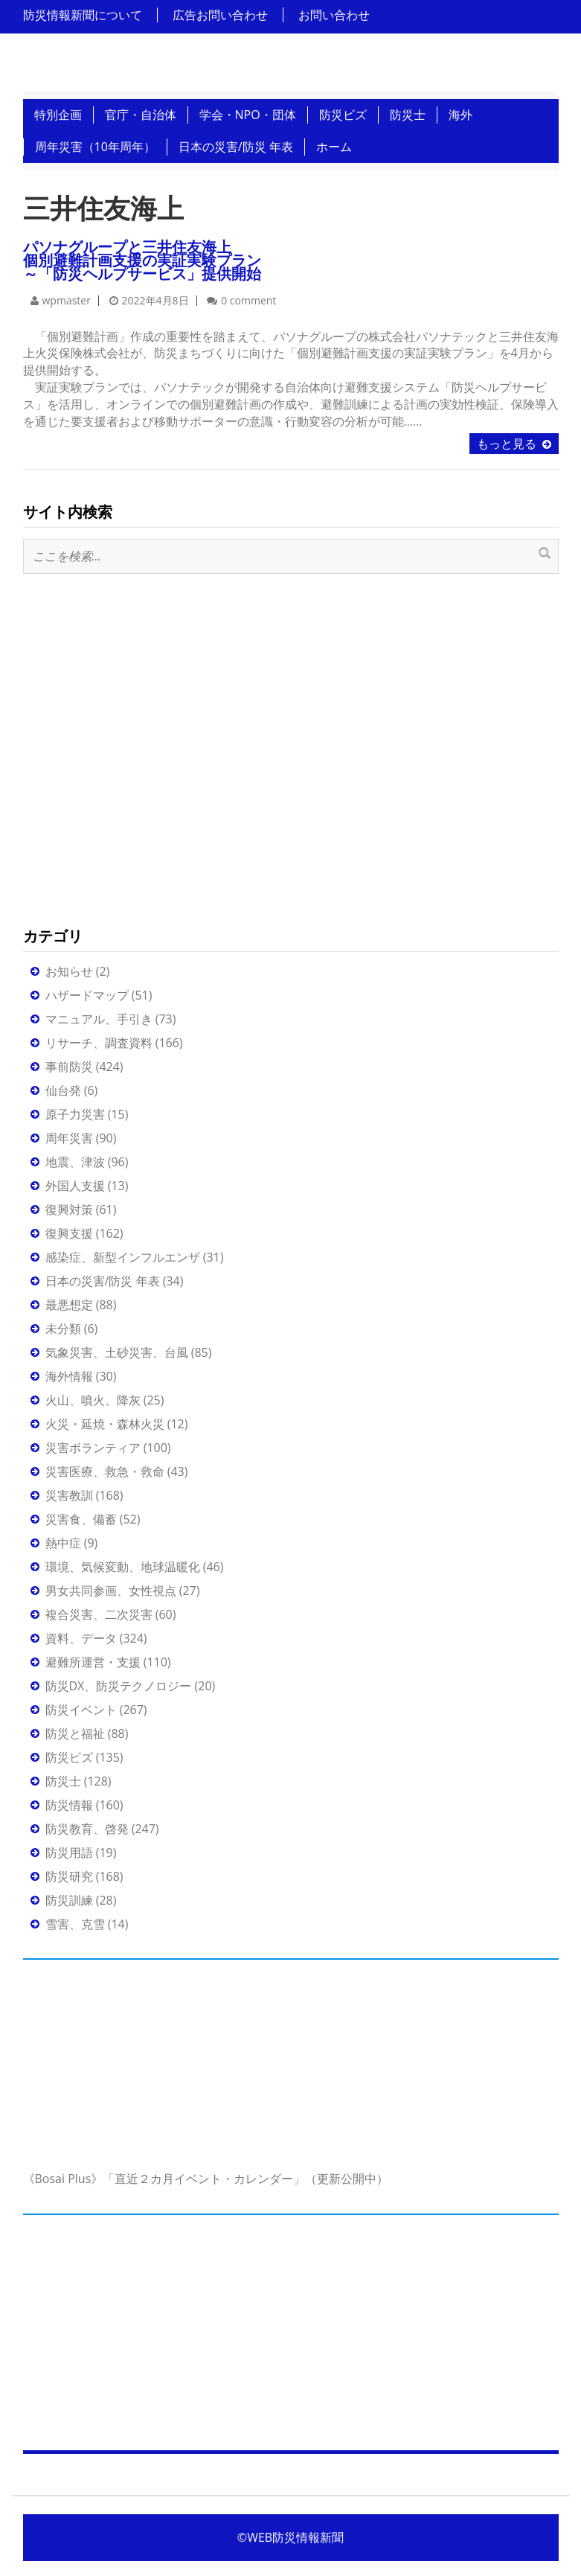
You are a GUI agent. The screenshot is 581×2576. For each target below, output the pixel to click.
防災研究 (69, 1876)
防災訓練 (69, 1900)
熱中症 (63, 1543)
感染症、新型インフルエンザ (122, 1257)
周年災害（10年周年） (95, 146)
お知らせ (69, 971)
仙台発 (63, 1090)
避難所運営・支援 (93, 1662)
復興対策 (69, 1209)
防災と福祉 (75, 1733)
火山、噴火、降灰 (93, 1400)
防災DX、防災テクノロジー (118, 1686)
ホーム (334, 146)
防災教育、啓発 (87, 1829)
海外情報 (69, 1376)
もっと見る (506, 443)
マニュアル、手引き (99, 1019)
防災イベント (81, 1709)
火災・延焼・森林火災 (104, 1424)
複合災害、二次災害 (99, 1614)
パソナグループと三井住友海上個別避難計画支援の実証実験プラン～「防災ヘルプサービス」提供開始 (142, 260)
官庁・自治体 (140, 114)
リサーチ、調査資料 (99, 1043)
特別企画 (58, 114)
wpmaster (66, 300)
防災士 (408, 114)
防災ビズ (343, 114)
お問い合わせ (334, 14)
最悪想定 (69, 1305)
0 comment (248, 300)
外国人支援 (75, 1185)
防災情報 (69, 1805)
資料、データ (81, 1638)
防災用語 (69, 1852)
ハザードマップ (87, 995)
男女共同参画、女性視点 (110, 1590)
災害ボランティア (93, 1447)
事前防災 (69, 1066)
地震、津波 (75, 1162)
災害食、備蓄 (81, 1519)
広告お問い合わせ (220, 14)
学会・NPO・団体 (247, 114)
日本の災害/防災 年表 (236, 146)
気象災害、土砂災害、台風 (116, 1352)
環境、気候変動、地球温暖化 (122, 1567)
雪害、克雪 (75, 1924)
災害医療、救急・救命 (104, 1471)
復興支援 (69, 1233)
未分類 (63, 1328)
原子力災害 (75, 1114)
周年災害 (69, 1138)
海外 (460, 114)
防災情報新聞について (82, 14)
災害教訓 (69, 1495)
